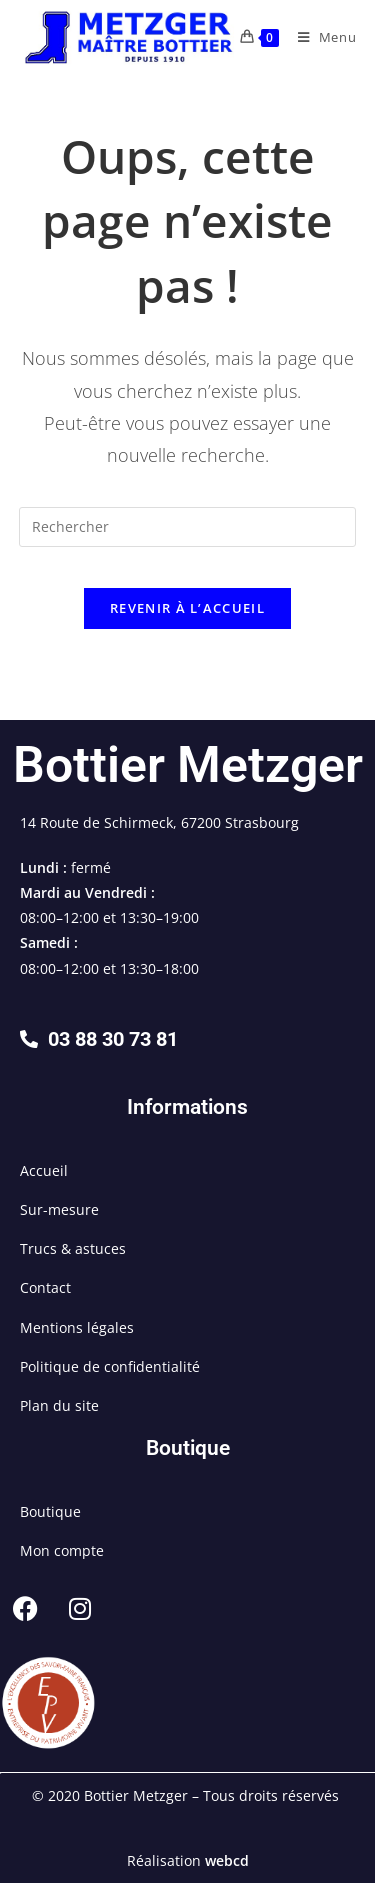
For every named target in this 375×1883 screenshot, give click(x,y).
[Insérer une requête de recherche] (188, 527)
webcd (227, 1860)
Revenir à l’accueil (187, 608)
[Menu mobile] (320, 37)
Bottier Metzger (188, 765)
